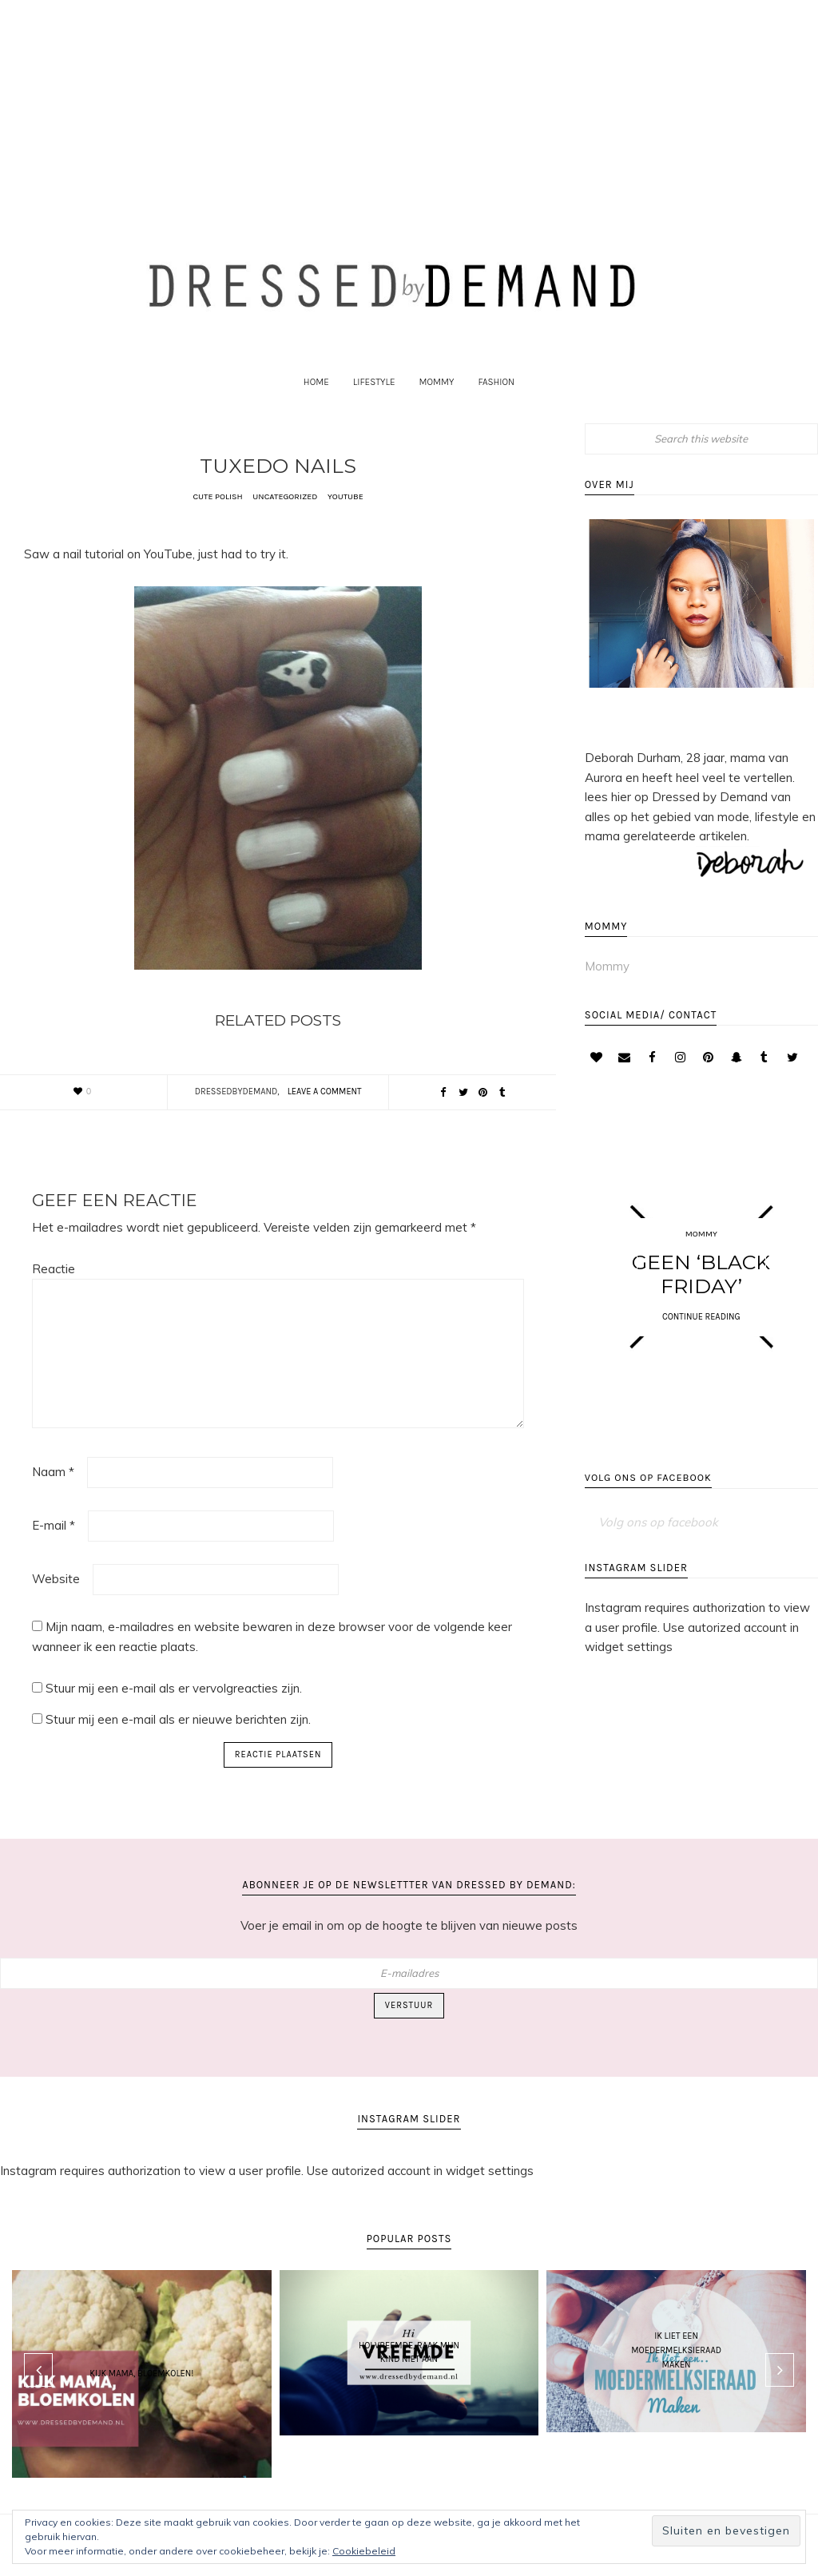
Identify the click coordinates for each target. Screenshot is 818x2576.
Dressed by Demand (409, 296)
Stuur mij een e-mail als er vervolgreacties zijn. (174, 1716)
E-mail (53, 1553)
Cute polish (216, 523)
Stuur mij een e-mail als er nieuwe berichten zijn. (178, 1747)
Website (56, 1606)
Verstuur (409, 2033)
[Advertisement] (409, 100)
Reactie (53, 1296)
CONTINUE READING (701, 1345)
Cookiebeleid (363, 2551)
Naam (53, 1499)
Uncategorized (285, 523)
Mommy (607, 994)
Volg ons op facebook (649, 1515)
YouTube (346, 523)
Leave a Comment (325, 1119)
